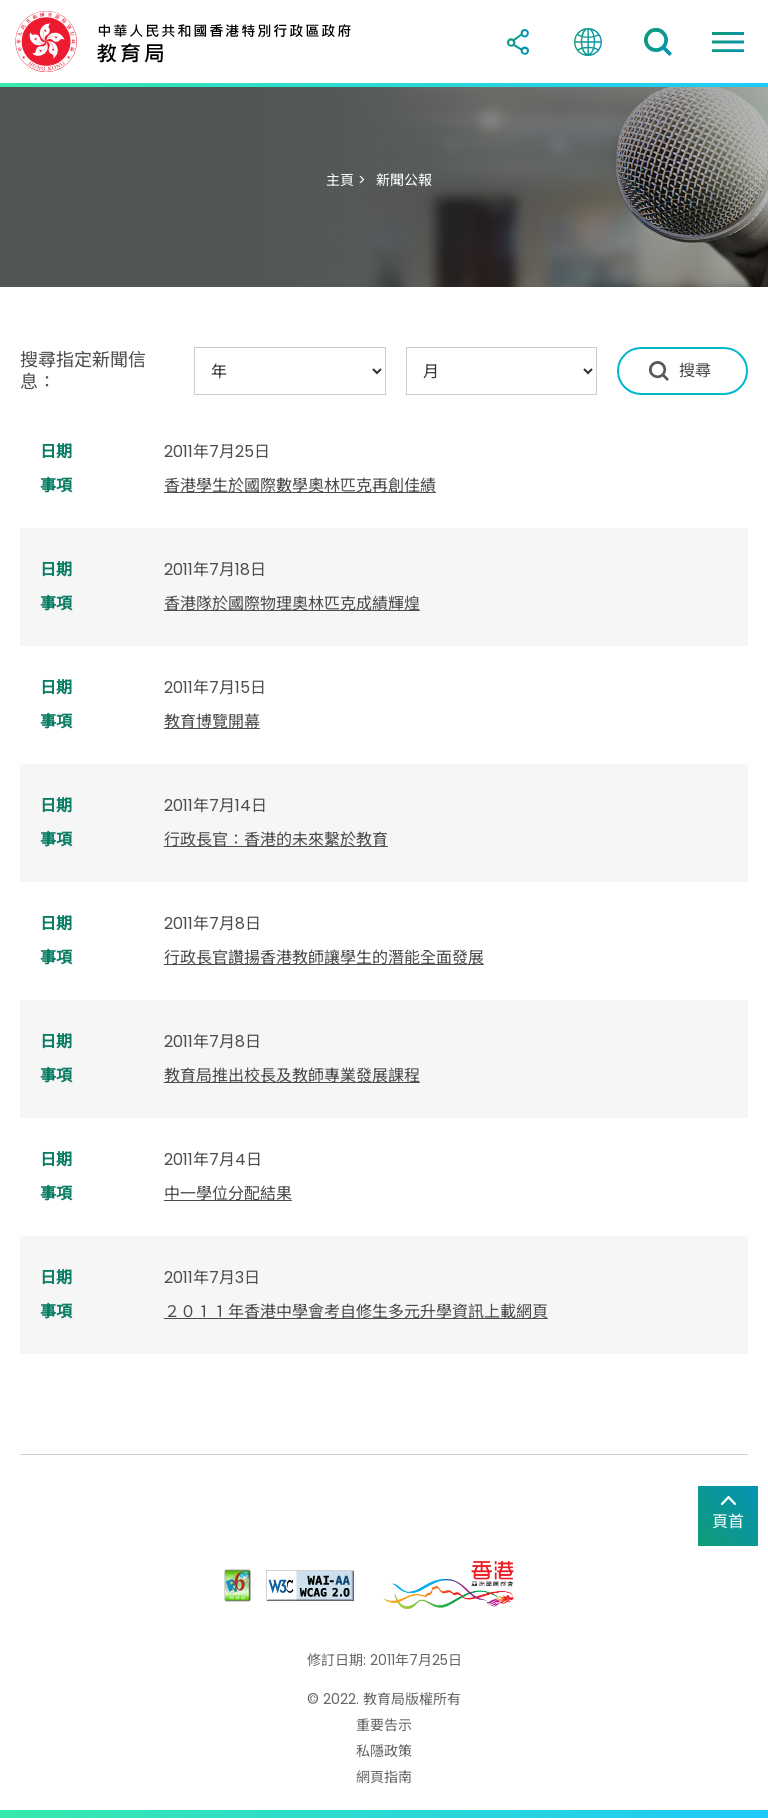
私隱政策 (384, 1751)
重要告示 (384, 1725)
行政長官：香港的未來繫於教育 (276, 839)
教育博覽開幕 (212, 721)
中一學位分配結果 (228, 1193)
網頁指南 (384, 1777)
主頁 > (346, 180)
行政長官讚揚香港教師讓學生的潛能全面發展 (324, 957)
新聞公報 (404, 180)
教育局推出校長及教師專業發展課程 (292, 1075)
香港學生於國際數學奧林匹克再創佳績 (300, 485)
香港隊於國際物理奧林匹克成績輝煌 (292, 603)
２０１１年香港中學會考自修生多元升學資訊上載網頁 (356, 1311)
